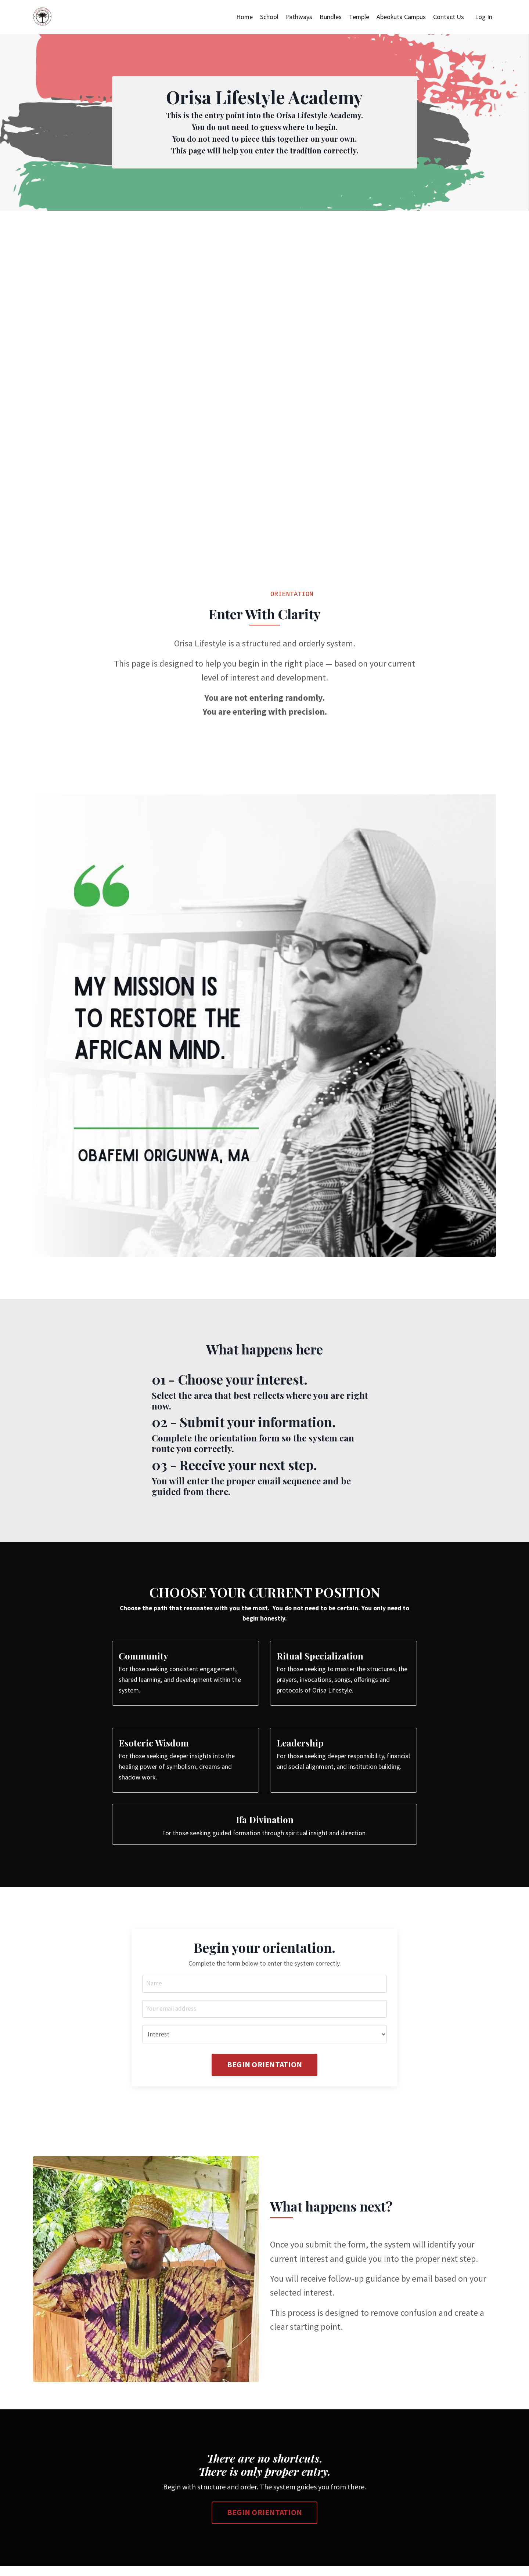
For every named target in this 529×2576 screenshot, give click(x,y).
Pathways (297, 16)
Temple (358, 16)
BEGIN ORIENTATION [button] (264, 2074)
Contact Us (448, 16)
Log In (483, 16)
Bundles (330, 16)
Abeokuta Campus (401, 16)
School (268, 16)
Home (242, 16)
